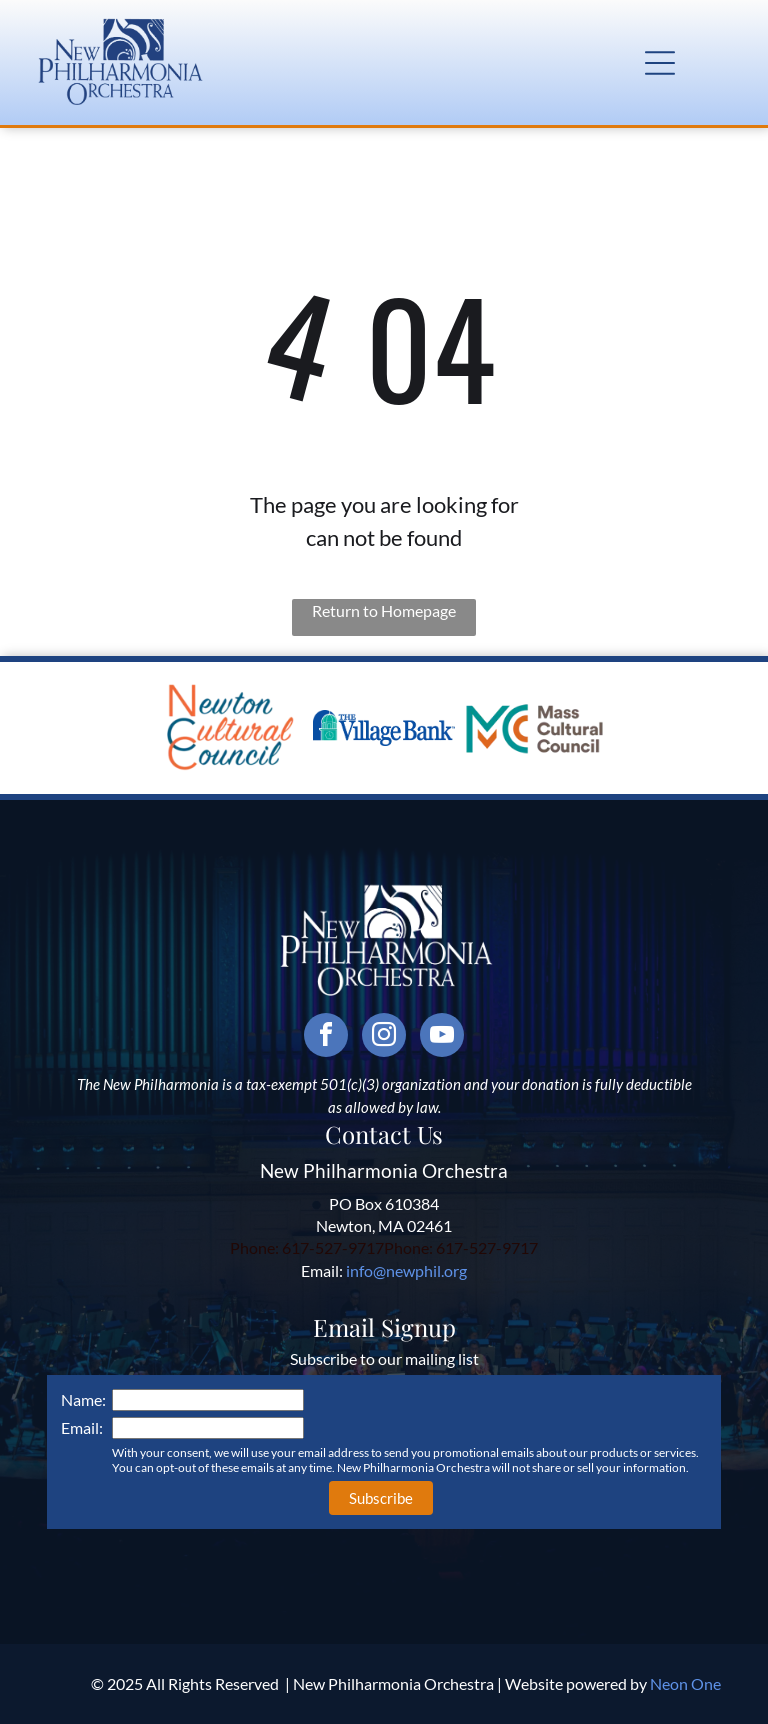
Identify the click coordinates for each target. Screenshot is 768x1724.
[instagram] (384, 1037)
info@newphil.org (406, 1270)
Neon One (685, 1683)
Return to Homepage (384, 610)
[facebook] (326, 1037)
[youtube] (442, 1037)
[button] (660, 63)
